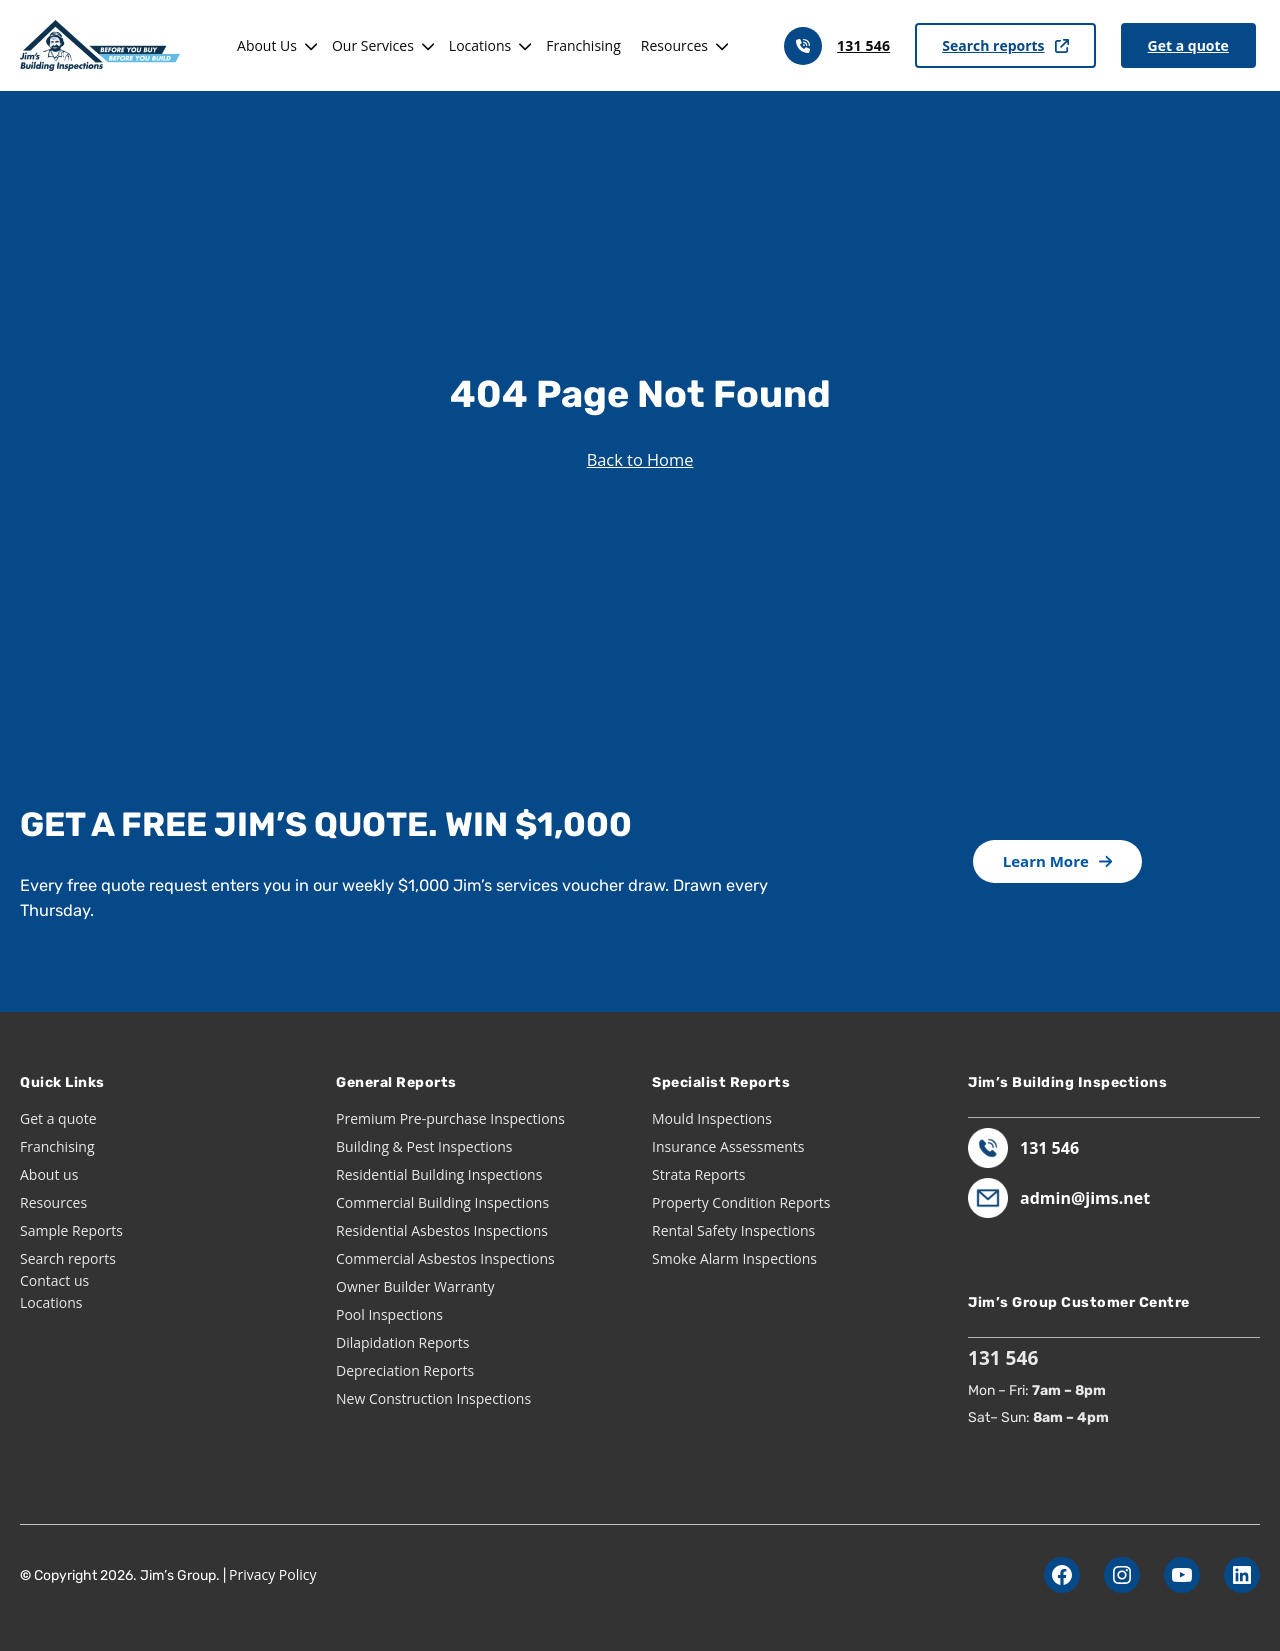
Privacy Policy (272, 1574)
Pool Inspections (389, 1314)
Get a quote (1188, 45)
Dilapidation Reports (403, 1342)
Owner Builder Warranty (415, 1286)
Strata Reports (698, 1174)
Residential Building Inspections (439, 1174)
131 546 (863, 45)
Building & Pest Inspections (424, 1146)
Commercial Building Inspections (442, 1202)
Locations (480, 45)
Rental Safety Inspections (733, 1230)
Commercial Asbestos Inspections (445, 1258)
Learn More (1057, 861)
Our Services (373, 45)
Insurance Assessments (728, 1146)
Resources (674, 45)
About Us (267, 45)
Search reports (1005, 45)
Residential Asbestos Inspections (442, 1230)
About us (49, 1174)
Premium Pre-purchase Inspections (450, 1118)
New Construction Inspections (433, 1398)
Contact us (54, 1280)
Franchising (583, 45)
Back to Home (640, 459)
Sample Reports (71, 1230)
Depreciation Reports (405, 1370)
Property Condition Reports (741, 1202)
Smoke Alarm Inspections (734, 1258)
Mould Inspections (712, 1118)
